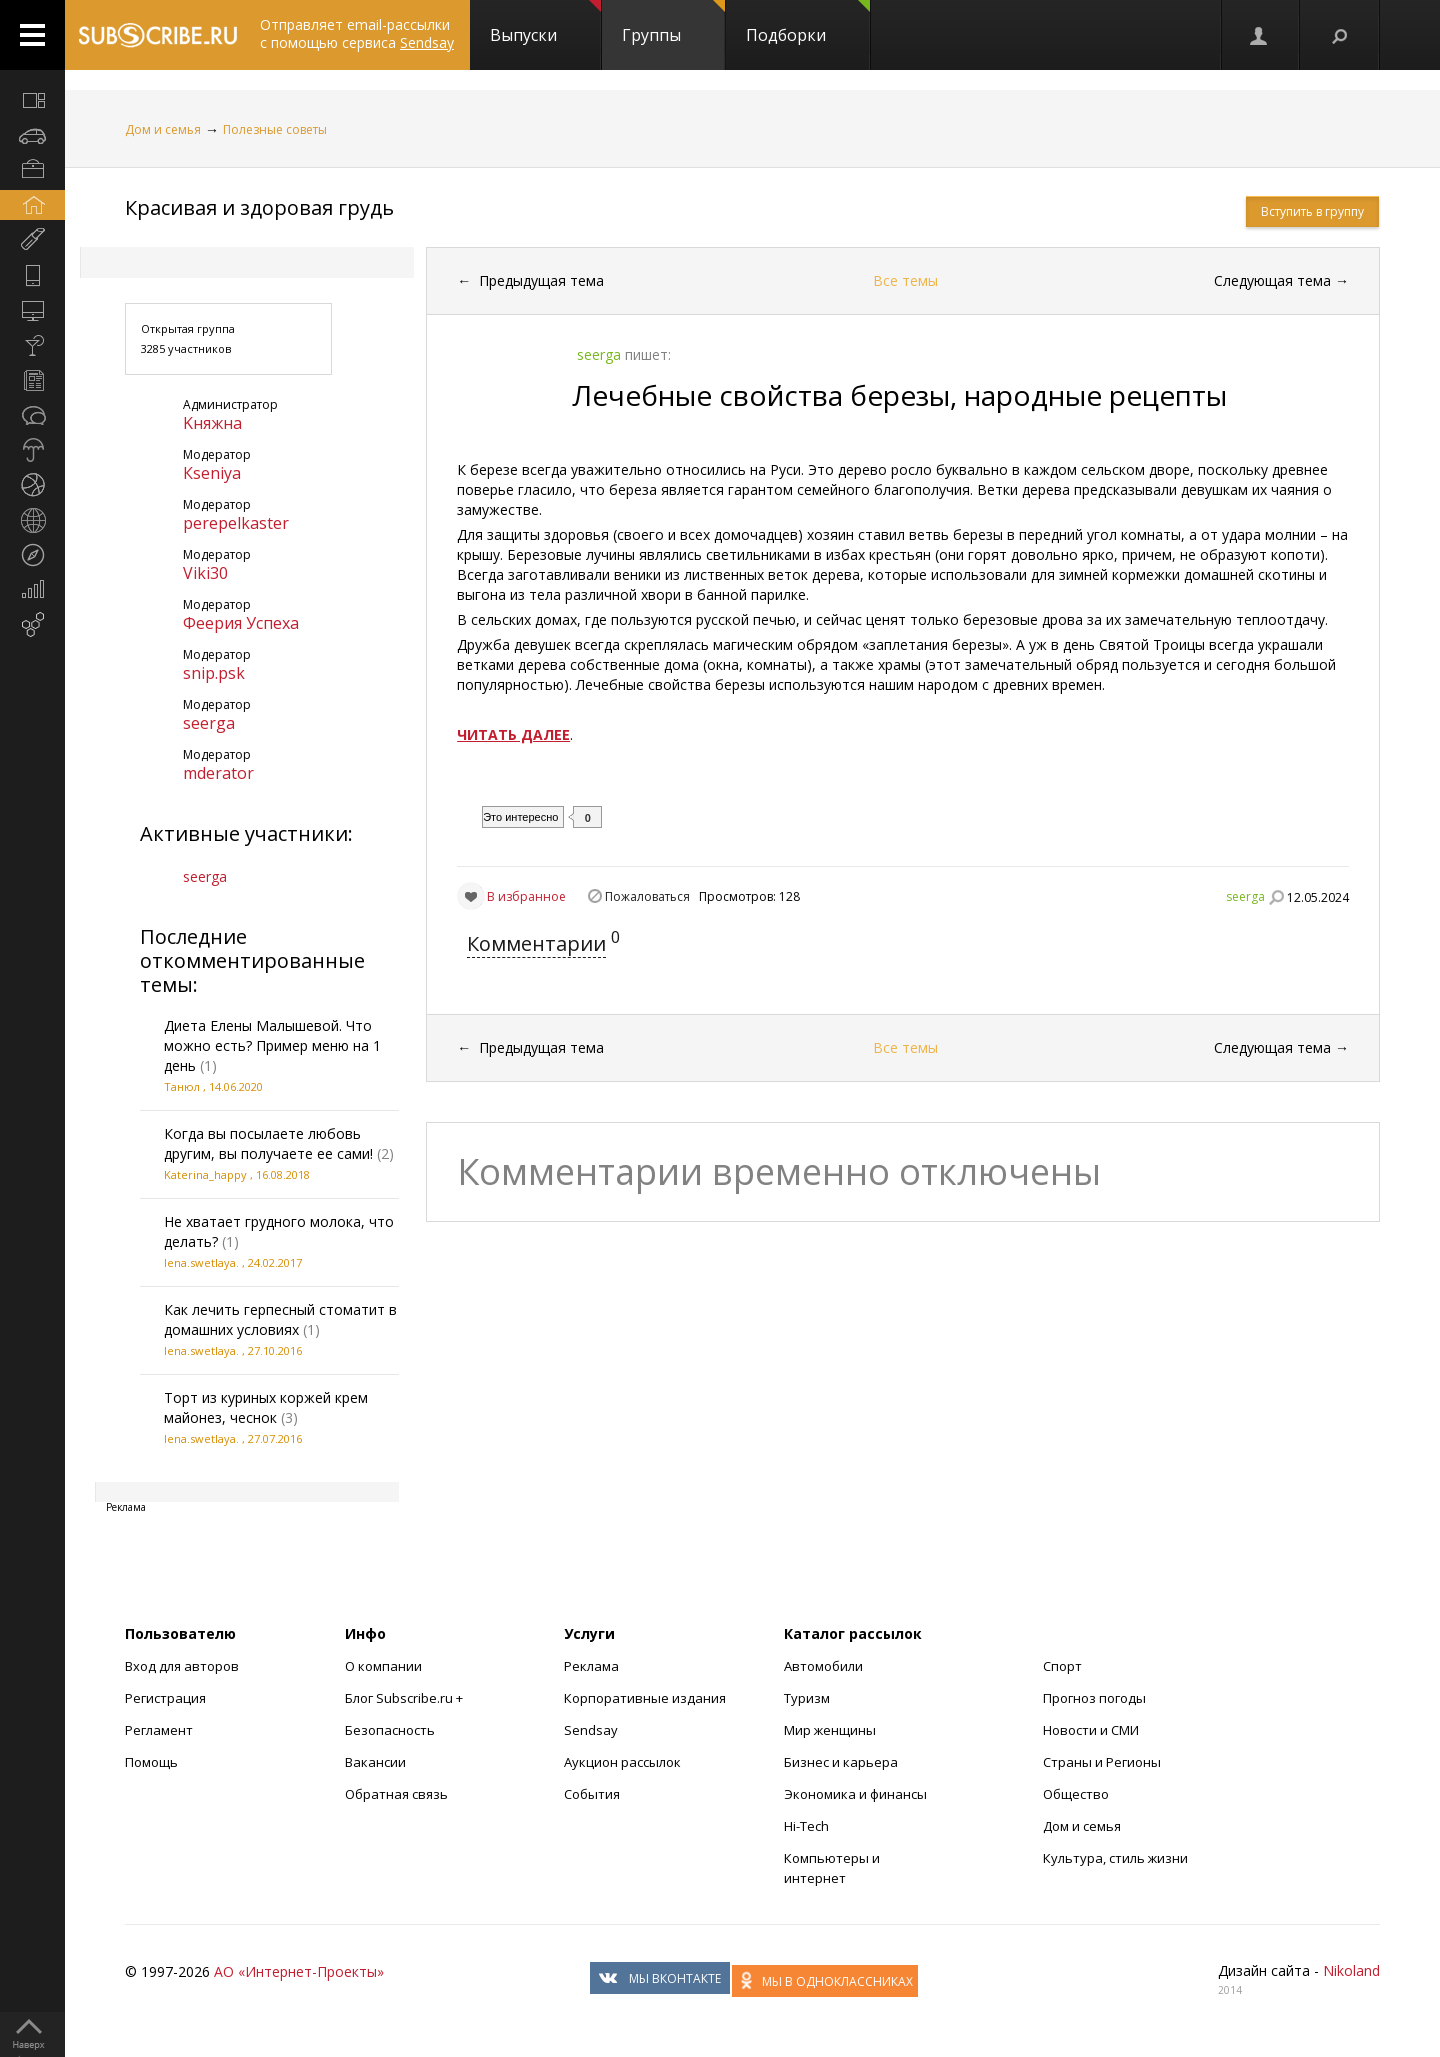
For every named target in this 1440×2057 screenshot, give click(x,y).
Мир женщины (830, 1730)
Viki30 (205, 573)
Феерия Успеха (241, 623)
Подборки (808, 23)
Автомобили (823, 1666)
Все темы (905, 280)
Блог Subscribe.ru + (405, 1698)
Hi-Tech (806, 1826)
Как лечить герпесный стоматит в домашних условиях (280, 1319)
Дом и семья (163, 129)
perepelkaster (236, 523)
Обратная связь (396, 1794)
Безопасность (390, 1730)
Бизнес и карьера (841, 1762)
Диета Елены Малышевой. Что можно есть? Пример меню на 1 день (272, 1045)
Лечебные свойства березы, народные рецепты (899, 395)
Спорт (1062, 1666)
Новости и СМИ (1091, 1730)
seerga (209, 723)
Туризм (807, 1698)
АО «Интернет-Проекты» (299, 1971)
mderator (218, 773)
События (592, 1794)
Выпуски (545, 23)
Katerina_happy (205, 1174)
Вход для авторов (182, 1666)
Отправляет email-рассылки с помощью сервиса (357, 33)
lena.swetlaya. (201, 1262)
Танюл (182, 1086)
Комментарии (536, 943)
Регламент (159, 1730)
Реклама (591, 1666)
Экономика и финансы (855, 1794)
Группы (673, 23)
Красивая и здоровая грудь (259, 207)
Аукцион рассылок (622, 1762)
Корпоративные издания (645, 1698)
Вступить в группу (1312, 211)
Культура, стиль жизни (1115, 1858)
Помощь (151, 1762)
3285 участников (186, 348)
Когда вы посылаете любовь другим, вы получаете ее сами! (268, 1143)
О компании (383, 1666)
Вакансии (375, 1762)
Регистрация (165, 1698)
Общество (1076, 1794)
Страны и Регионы (1102, 1762)
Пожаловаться (647, 896)
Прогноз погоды (1094, 1698)
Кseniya (212, 473)
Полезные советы (275, 129)
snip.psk (214, 673)
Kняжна (212, 423)
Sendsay (591, 1730)
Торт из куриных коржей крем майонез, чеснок (266, 1407)
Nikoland (1351, 1970)
